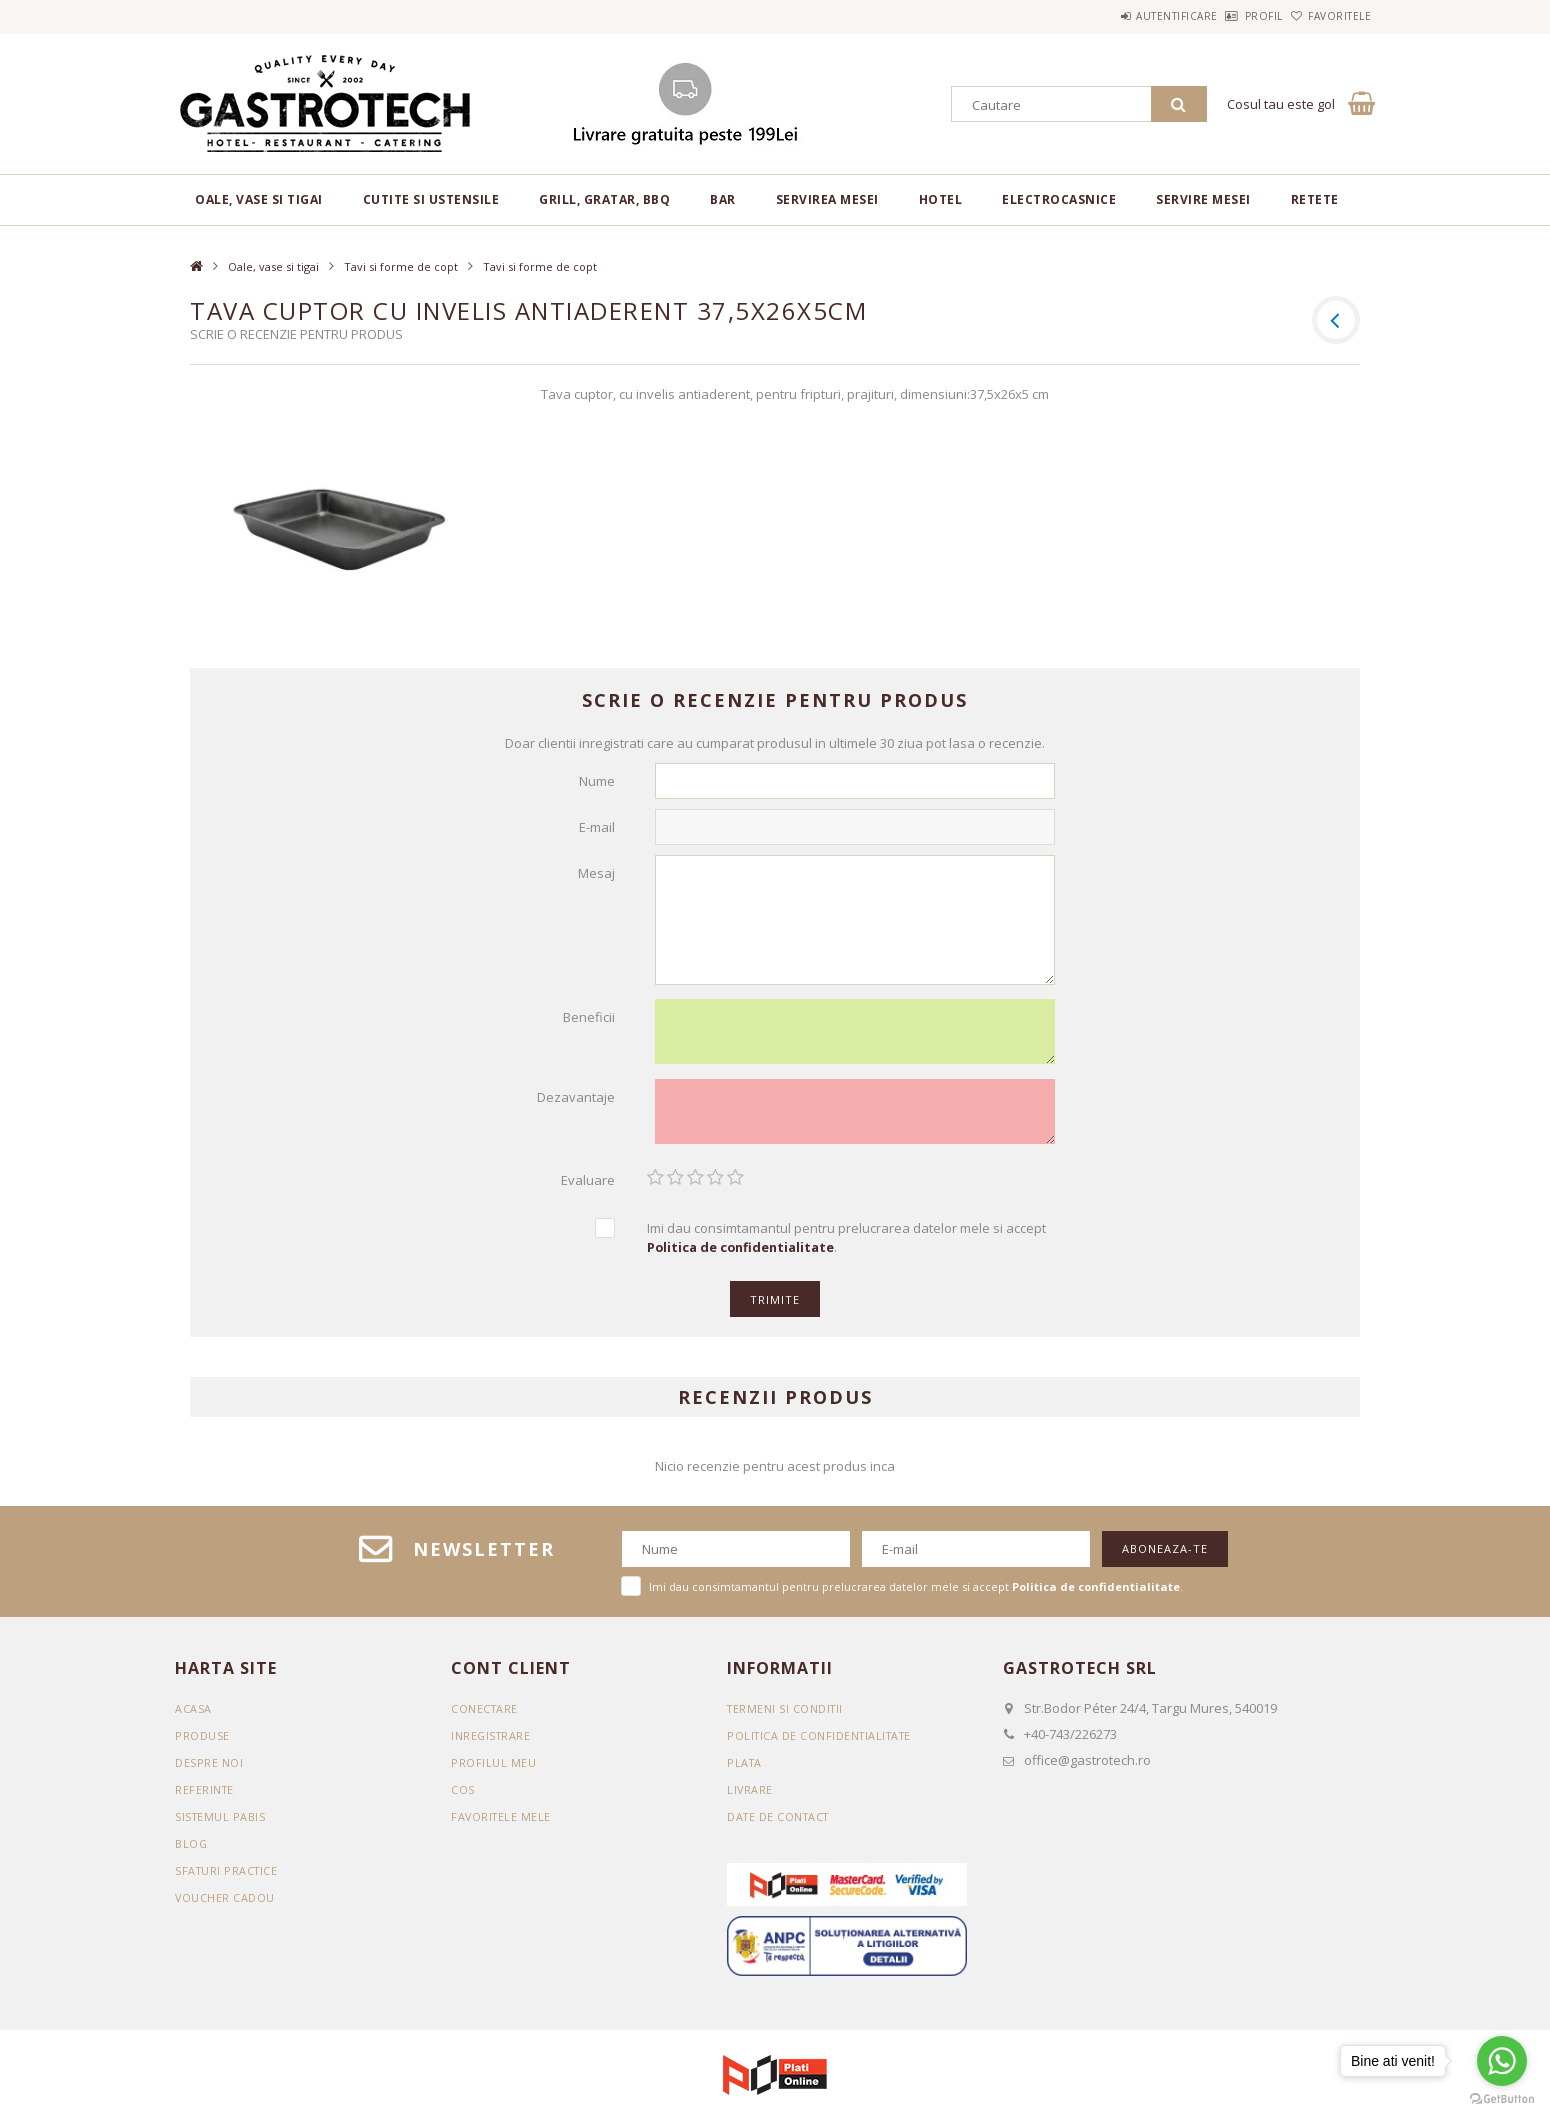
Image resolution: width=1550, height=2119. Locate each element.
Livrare (750, 1798)
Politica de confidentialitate (823, 1744)
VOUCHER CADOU (225, 1906)
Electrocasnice (1059, 199)
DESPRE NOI (209, 1771)
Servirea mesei (827, 199)
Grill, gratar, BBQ (604, 199)
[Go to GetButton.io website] (1502, 2099)
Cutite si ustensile (431, 199)
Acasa (193, 1717)
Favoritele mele (502, 1825)
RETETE (1315, 199)
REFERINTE (205, 1798)
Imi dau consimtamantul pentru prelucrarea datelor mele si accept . (846, 1246)
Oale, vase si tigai (259, 199)
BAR (723, 199)
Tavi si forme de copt (401, 266)
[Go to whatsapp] (1502, 2061)
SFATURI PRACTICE (228, 1879)
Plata (745, 1771)
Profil (1231, 16)
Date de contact (781, 1825)
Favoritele (1328, 16)
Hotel (941, 199)
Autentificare (1122, 16)
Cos (463, 1798)
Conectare (485, 1717)
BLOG (191, 1852)
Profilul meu (493, 1771)
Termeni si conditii (787, 1717)
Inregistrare (492, 1744)
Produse (202, 1744)
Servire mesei (1203, 199)
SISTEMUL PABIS (221, 1825)
